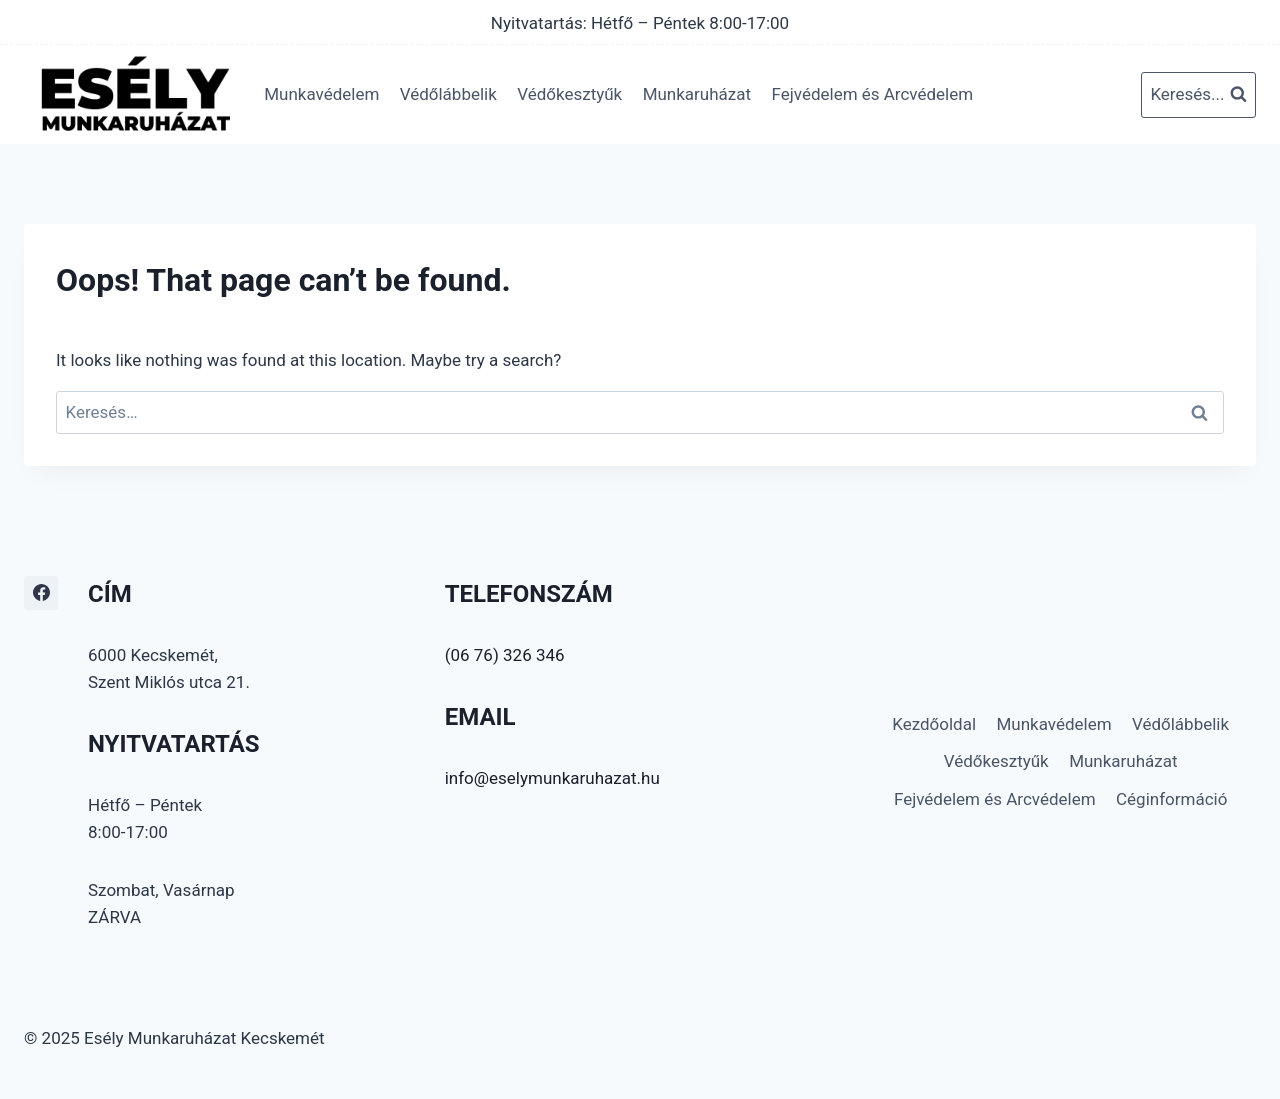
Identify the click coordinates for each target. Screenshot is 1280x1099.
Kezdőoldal (934, 724)
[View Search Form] (1198, 95)
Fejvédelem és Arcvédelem (872, 94)
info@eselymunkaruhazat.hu (552, 778)
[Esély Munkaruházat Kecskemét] (134, 94)
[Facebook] (41, 593)
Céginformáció (1171, 799)
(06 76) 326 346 (505, 655)
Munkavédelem (321, 94)
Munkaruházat (697, 94)
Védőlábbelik (448, 94)
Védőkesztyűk (569, 94)
